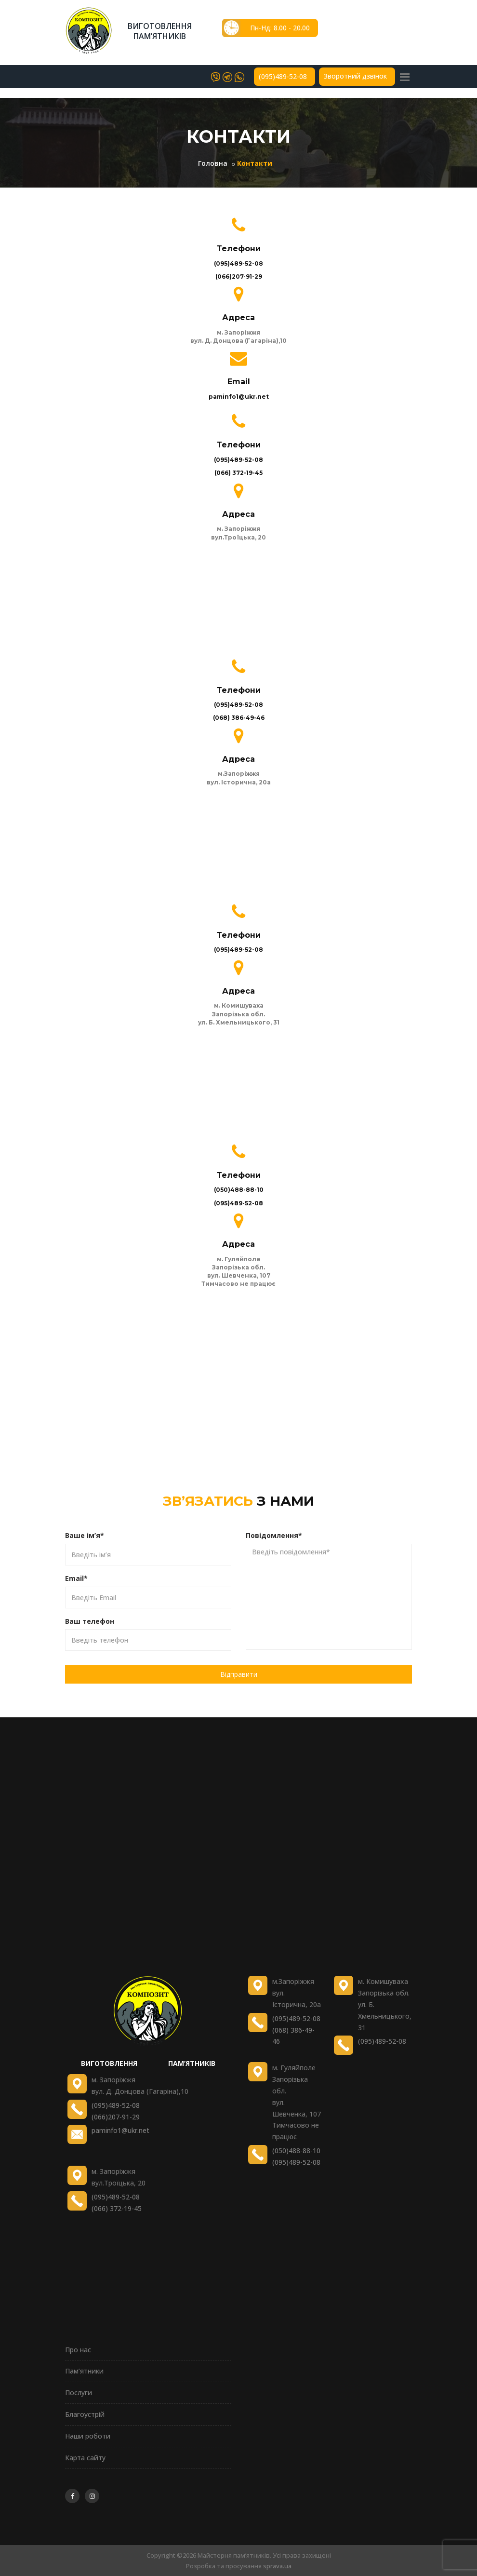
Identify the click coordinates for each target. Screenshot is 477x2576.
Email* (76, 1578)
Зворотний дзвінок (355, 76)
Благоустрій (85, 2414)
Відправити (238, 1674)
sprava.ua (277, 2566)
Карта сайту (85, 2457)
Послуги (78, 2392)
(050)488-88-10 (239, 1189)
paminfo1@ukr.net (239, 396)
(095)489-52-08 (283, 77)
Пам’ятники (84, 2370)
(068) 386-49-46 (239, 717)
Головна (212, 163)
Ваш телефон (89, 1621)
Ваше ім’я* (84, 1535)
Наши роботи (87, 2436)
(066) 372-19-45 (238, 472)
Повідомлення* (274, 1535)
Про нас (78, 2349)
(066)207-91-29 (238, 276)
